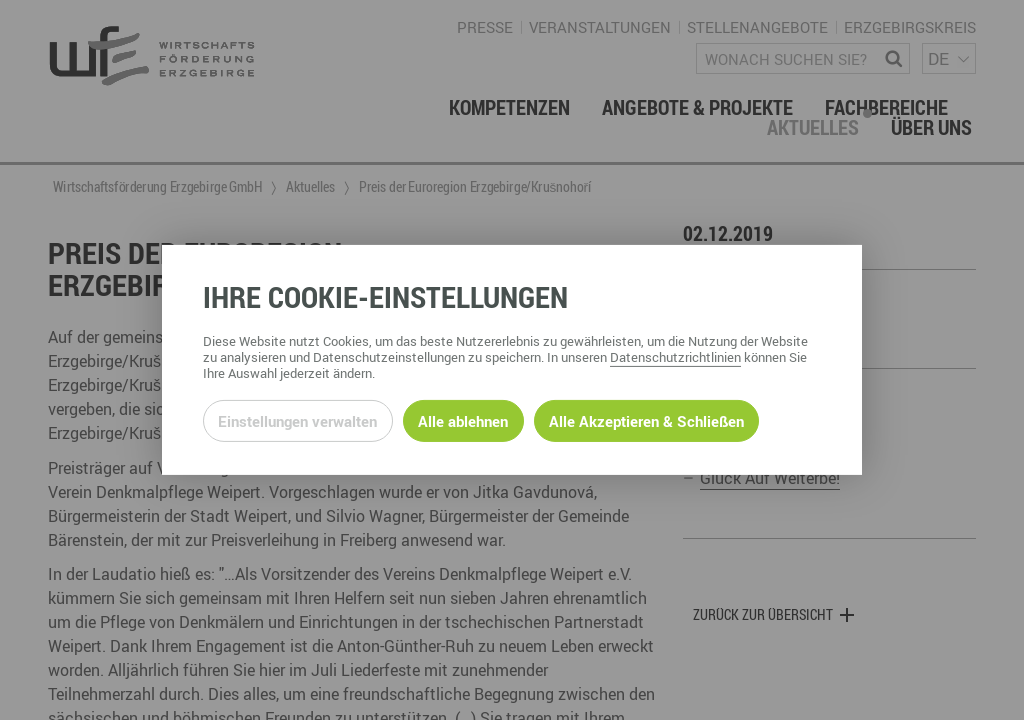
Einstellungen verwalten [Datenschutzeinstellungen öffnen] (297, 421)
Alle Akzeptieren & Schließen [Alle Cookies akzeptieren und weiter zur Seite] (646, 421)
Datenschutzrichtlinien (675, 357)
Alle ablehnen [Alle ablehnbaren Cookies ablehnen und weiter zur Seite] (463, 421)
